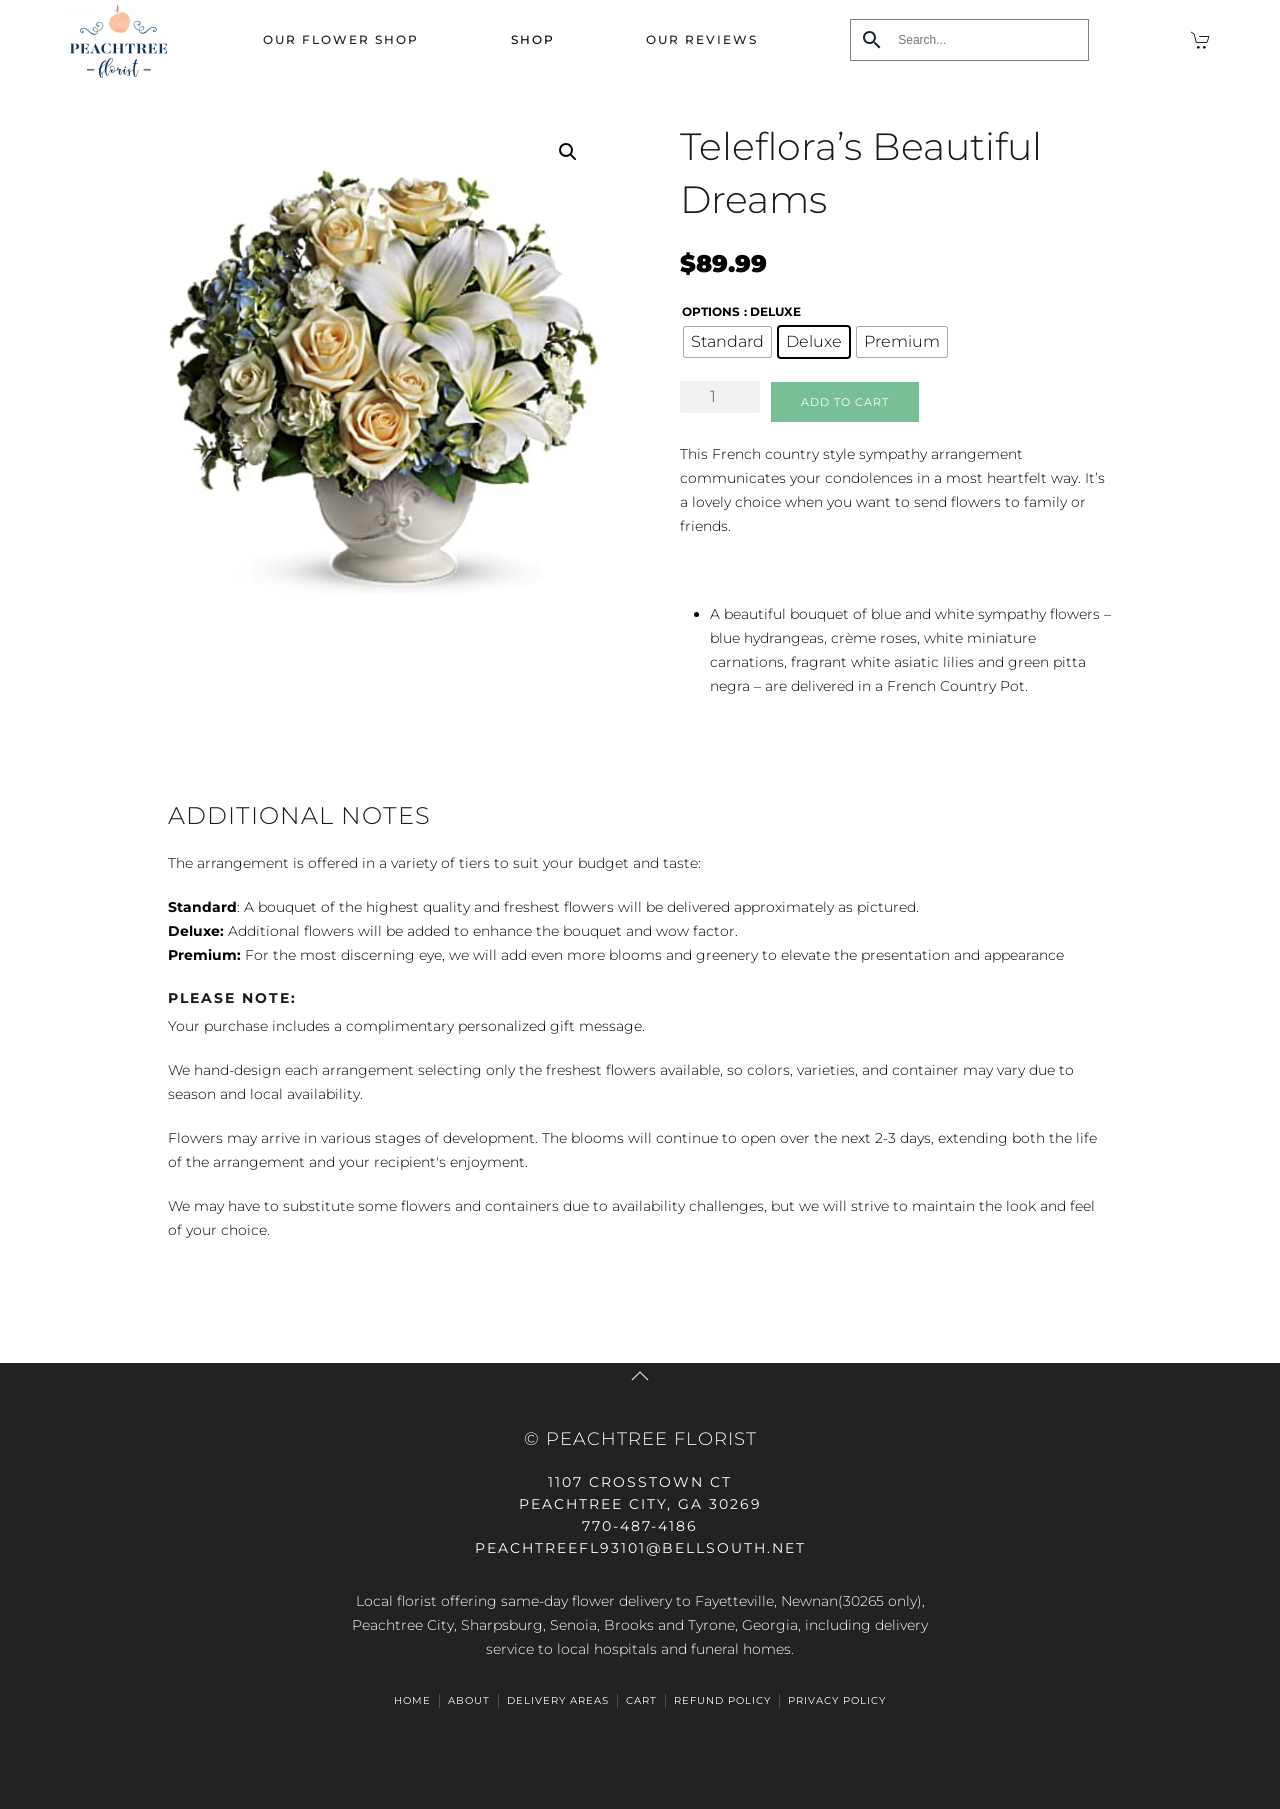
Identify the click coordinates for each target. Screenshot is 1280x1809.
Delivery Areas (558, 1700)
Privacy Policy (837, 1700)
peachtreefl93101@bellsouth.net (640, 1548)
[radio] (727, 342)
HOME (412, 1700)
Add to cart (845, 402)
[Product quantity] (720, 397)
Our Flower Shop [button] (341, 39)
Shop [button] (533, 39)
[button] (568, 152)
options (711, 311)
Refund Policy (722, 1700)
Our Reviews (702, 39)
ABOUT (469, 1700)
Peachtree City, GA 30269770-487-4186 (640, 1504)
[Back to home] (118, 40)
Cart (641, 1700)
